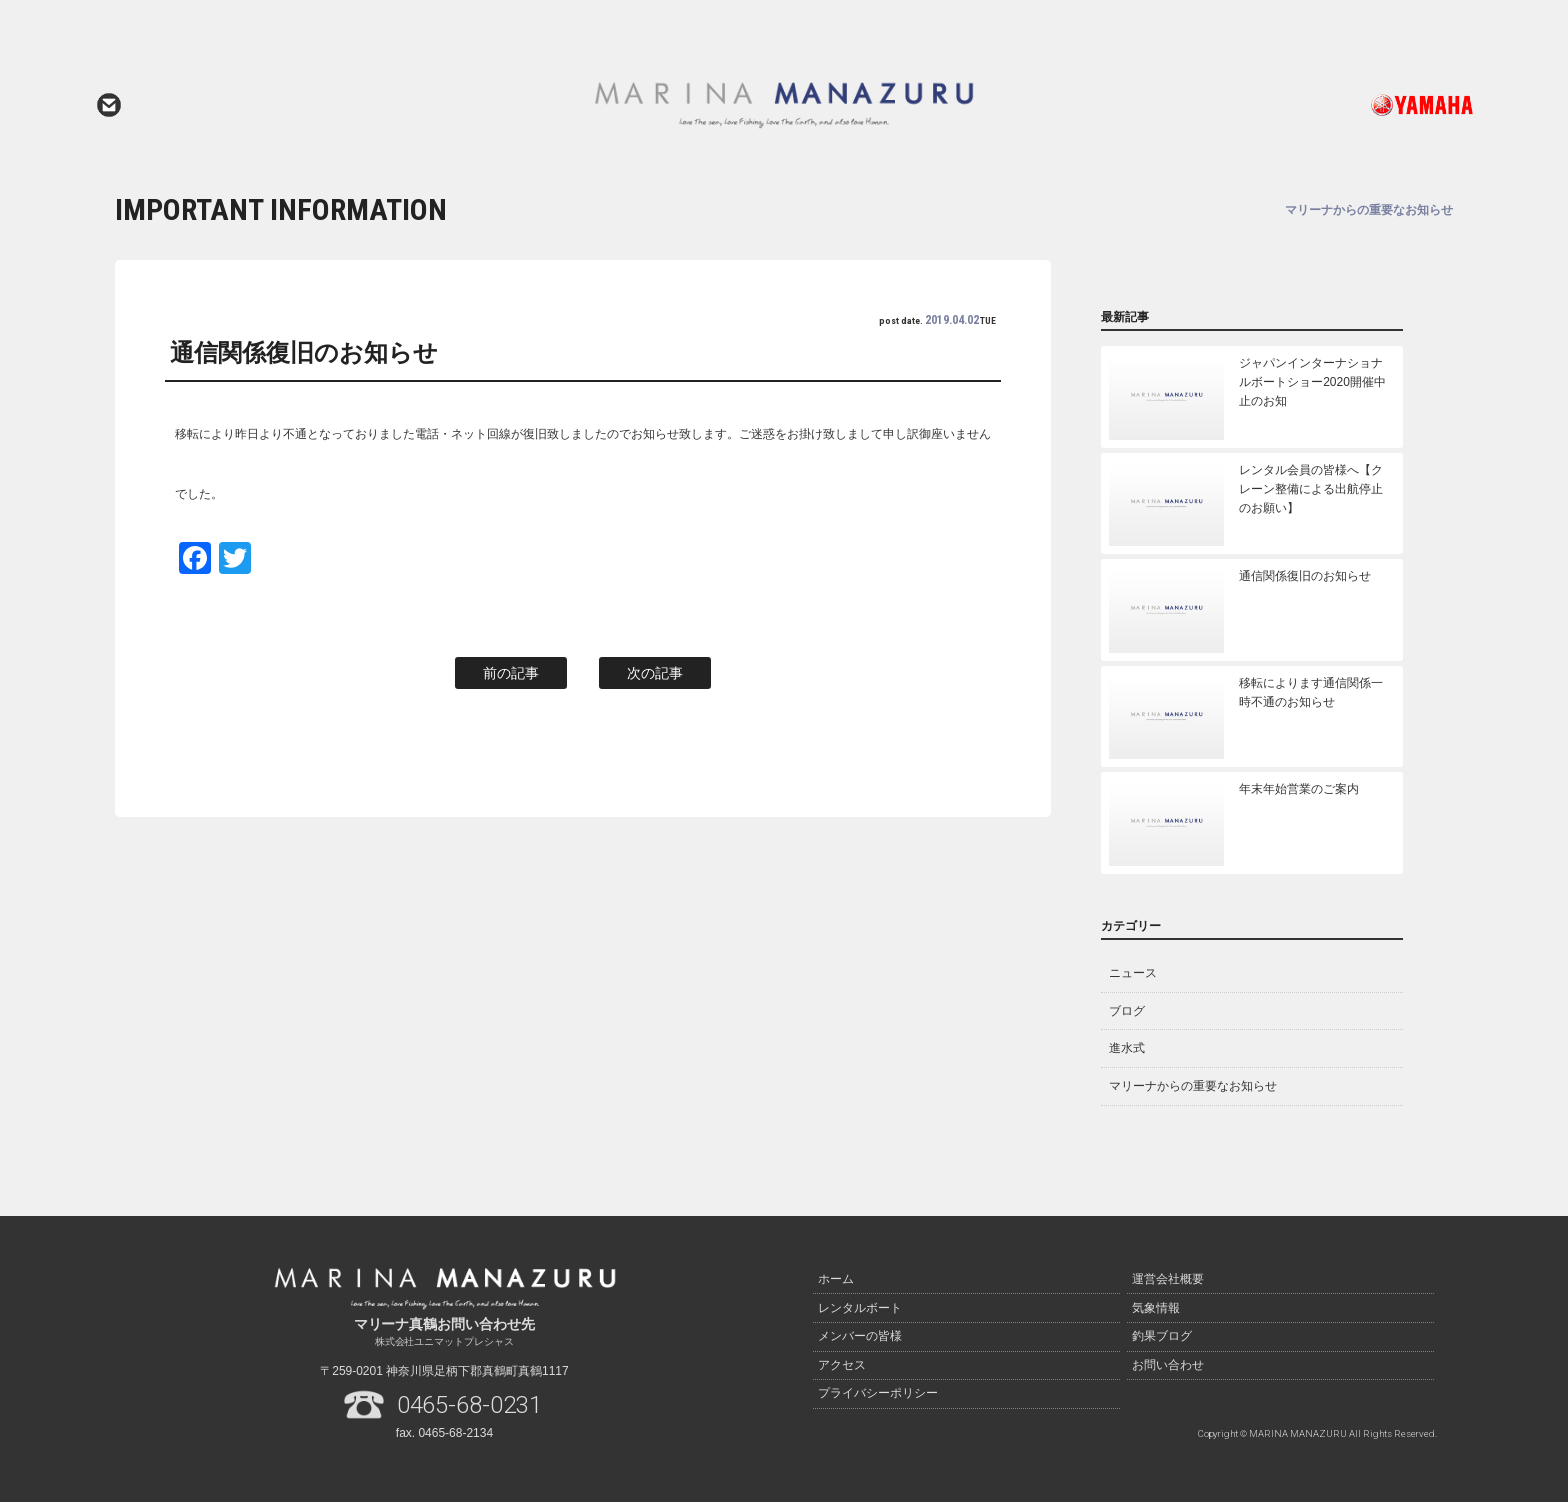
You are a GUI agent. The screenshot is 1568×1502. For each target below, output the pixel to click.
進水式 (1127, 1048)
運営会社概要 (1168, 1279)
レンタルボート (860, 1307)
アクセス (842, 1363)
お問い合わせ (109, 105)
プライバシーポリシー (878, 1391)
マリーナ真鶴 (784, 105)
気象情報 (1156, 1307)
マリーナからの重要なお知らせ (1193, 1086)
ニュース (1133, 973)
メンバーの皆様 (860, 1335)
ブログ (1127, 1011)
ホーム (836, 1279)
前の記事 (511, 673)
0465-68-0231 (470, 1405)
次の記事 (655, 673)
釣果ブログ (1162, 1335)
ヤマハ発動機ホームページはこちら (1339, 105)
